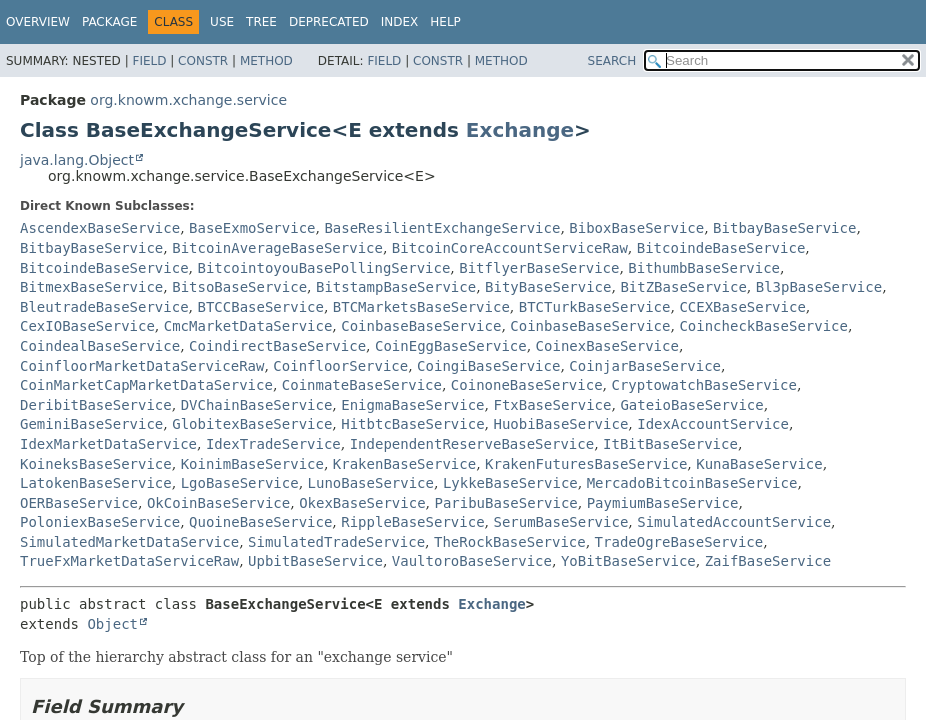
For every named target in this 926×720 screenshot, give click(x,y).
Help (445, 22)
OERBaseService (79, 503)
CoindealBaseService (100, 346)
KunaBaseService (759, 464)
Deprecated (329, 22)
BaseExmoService (252, 228)
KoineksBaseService (96, 464)
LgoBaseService (240, 483)
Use (222, 22)
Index (400, 22)
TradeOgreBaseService (679, 542)
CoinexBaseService (607, 346)
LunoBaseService (371, 483)
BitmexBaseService (91, 287)
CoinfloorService (340, 366)
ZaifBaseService (768, 561)
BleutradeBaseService (104, 307)
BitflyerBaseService (539, 268)
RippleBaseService (412, 522)
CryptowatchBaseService (703, 385)
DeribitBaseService (96, 405)
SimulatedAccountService (734, 522)
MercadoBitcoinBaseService (692, 483)
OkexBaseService (362, 503)
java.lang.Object (77, 160)
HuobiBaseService (560, 424)
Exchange (520, 130)
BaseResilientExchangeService (442, 228)
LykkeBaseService (510, 483)
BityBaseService (548, 287)
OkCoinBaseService (218, 503)
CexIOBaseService (87, 326)
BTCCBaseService (260, 307)
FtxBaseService (552, 405)
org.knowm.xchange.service (188, 100)
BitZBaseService (683, 287)
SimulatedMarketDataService (129, 542)
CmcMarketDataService (248, 326)
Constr (203, 61)
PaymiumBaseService (663, 503)
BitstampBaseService (396, 287)
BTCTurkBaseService (595, 307)
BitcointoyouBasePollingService (323, 268)
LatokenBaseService (96, 483)
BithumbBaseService (704, 268)
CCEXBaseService (742, 307)
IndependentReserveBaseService (472, 444)
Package (109, 22)
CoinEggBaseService (451, 346)
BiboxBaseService (636, 228)
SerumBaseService (560, 522)
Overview (38, 22)
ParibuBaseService (505, 503)
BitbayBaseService (784, 228)
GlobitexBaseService (252, 424)
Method (266, 61)
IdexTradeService (273, 444)
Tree (261, 22)
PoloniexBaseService (100, 522)
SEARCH (612, 61)
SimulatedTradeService (336, 542)
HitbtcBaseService (412, 424)
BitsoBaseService (239, 287)
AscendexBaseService (100, 228)
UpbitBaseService (315, 561)
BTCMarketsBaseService (421, 307)
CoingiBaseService (488, 366)
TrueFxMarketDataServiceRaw (129, 561)
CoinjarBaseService (645, 366)
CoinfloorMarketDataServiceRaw (142, 366)
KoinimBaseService (252, 464)
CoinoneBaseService (527, 385)
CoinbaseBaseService (421, 326)
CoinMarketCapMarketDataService (146, 385)
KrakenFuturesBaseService (586, 464)
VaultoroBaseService (472, 561)
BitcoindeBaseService (721, 248)
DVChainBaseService (257, 405)
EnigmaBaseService (412, 405)
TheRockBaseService (510, 542)
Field (149, 61)
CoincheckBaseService (763, 326)
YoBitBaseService (628, 561)
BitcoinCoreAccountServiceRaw (510, 248)
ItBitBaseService (670, 444)
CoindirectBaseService (277, 346)
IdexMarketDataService (108, 444)
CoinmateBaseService (362, 385)
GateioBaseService (691, 405)
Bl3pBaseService (819, 287)
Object (112, 624)
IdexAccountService (713, 424)
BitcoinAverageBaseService (277, 248)
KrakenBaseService (404, 464)
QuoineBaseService (260, 522)
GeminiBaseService (91, 424)
